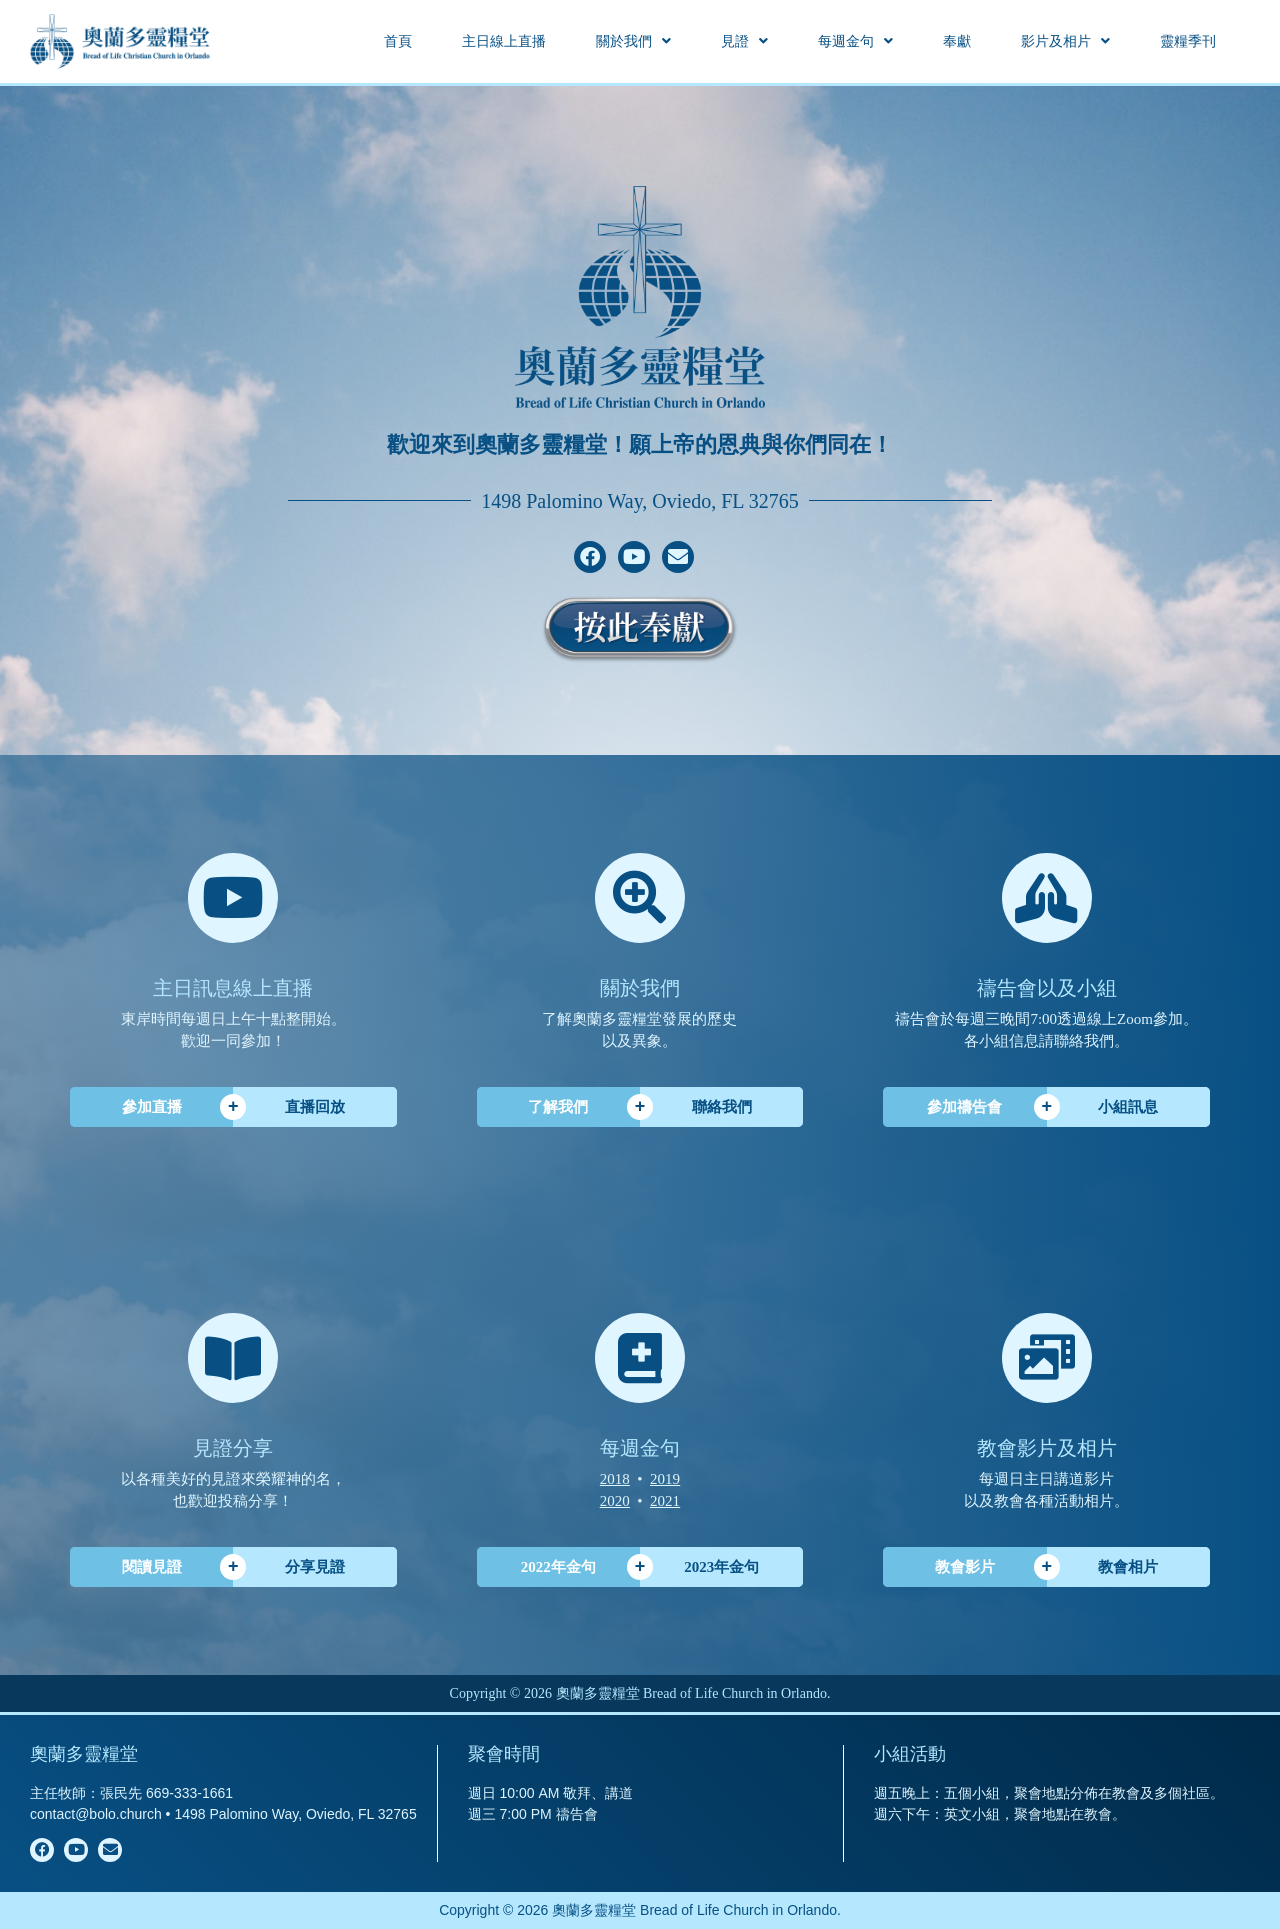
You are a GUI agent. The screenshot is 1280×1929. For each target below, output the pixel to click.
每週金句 (855, 41)
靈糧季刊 (1188, 41)
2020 (615, 1501)
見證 (744, 41)
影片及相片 (1065, 41)
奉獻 (957, 41)
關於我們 (633, 41)
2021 (665, 1501)
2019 (665, 1479)
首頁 (398, 41)
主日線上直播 (504, 41)
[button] (633, 41)
